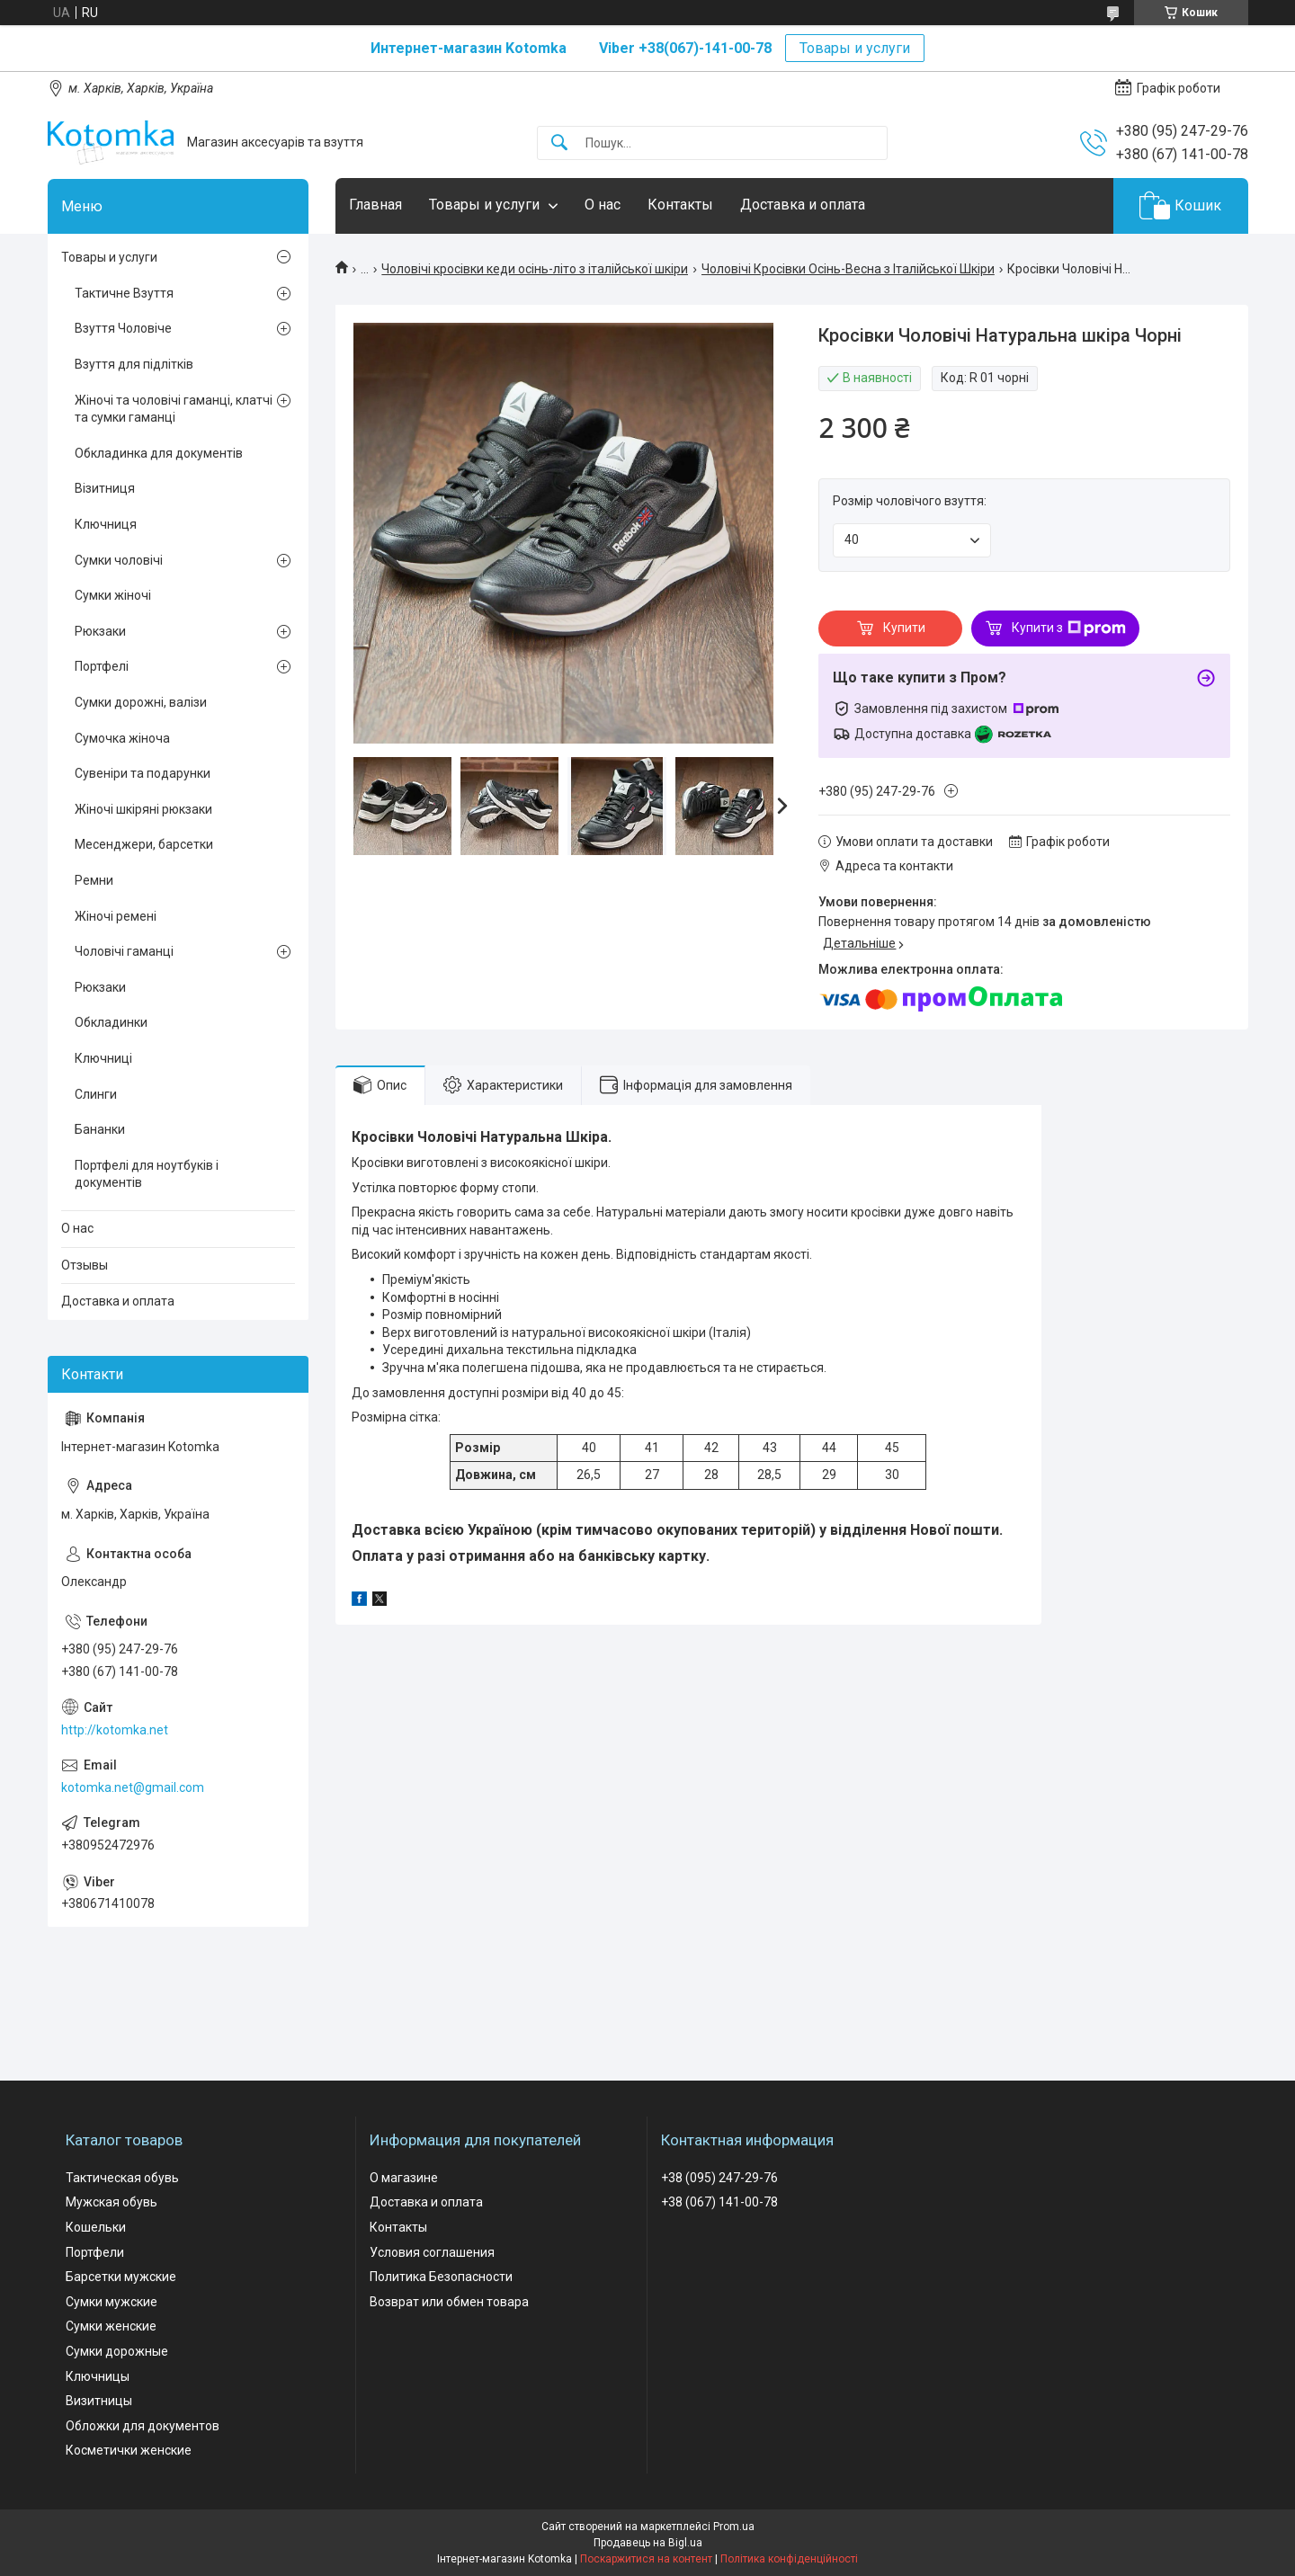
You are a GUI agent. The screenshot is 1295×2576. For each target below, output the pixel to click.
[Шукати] (559, 143)
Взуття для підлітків (134, 364)
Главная (375, 204)
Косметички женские (129, 2450)
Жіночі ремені (115, 916)
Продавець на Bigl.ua (648, 2542)
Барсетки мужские (121, 2276)
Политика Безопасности (441, 2276)
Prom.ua (734, 2526)
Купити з (1069, 628)
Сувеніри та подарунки (142, 773)
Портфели (95, 2252)
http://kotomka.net (114, 1730)
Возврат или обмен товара (449, 2302)
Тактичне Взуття (124, 293)
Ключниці (103, 1058)
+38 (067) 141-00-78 (719, 2202)
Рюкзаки (100, 631)
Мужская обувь (111, 2202)
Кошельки (96, 2227)
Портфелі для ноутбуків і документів (147, 1174)
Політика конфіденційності (789, 2559)
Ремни (94, 880)
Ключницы (98, 2376)
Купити (904, 627)
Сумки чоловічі (119, 560)
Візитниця (105, 488)
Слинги (96, 1094)
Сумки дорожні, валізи (141, 702)
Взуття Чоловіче (123, 328)
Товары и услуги (854, 48)
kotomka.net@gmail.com (132, 1787)
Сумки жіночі (113, 595)
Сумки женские (111, 2326)
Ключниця (106, 524)
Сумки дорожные (117, 2351)
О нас (603, 204)
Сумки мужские (111, 2302)
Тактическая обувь (122, 2177)
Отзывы (84, 1265)
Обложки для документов (142, 2426)
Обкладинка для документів (159, 453)
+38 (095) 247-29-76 (719, 2177)
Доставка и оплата (802, 204)
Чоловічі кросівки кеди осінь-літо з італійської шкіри (534, 269)
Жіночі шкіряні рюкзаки (143, 809)
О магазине (404, 2177)
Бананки (100, 1129)
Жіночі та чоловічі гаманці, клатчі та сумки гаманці (173, 409)
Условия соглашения (432, 2252)
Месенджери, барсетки (144, 844)
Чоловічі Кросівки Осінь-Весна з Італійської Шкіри (848, 269)
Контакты (680, 204)
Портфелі (102, 666)
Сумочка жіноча (122, 738)
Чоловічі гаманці (124, 951)
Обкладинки (111, 1022)
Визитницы (99, 2400)
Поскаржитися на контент (646, 2559)
